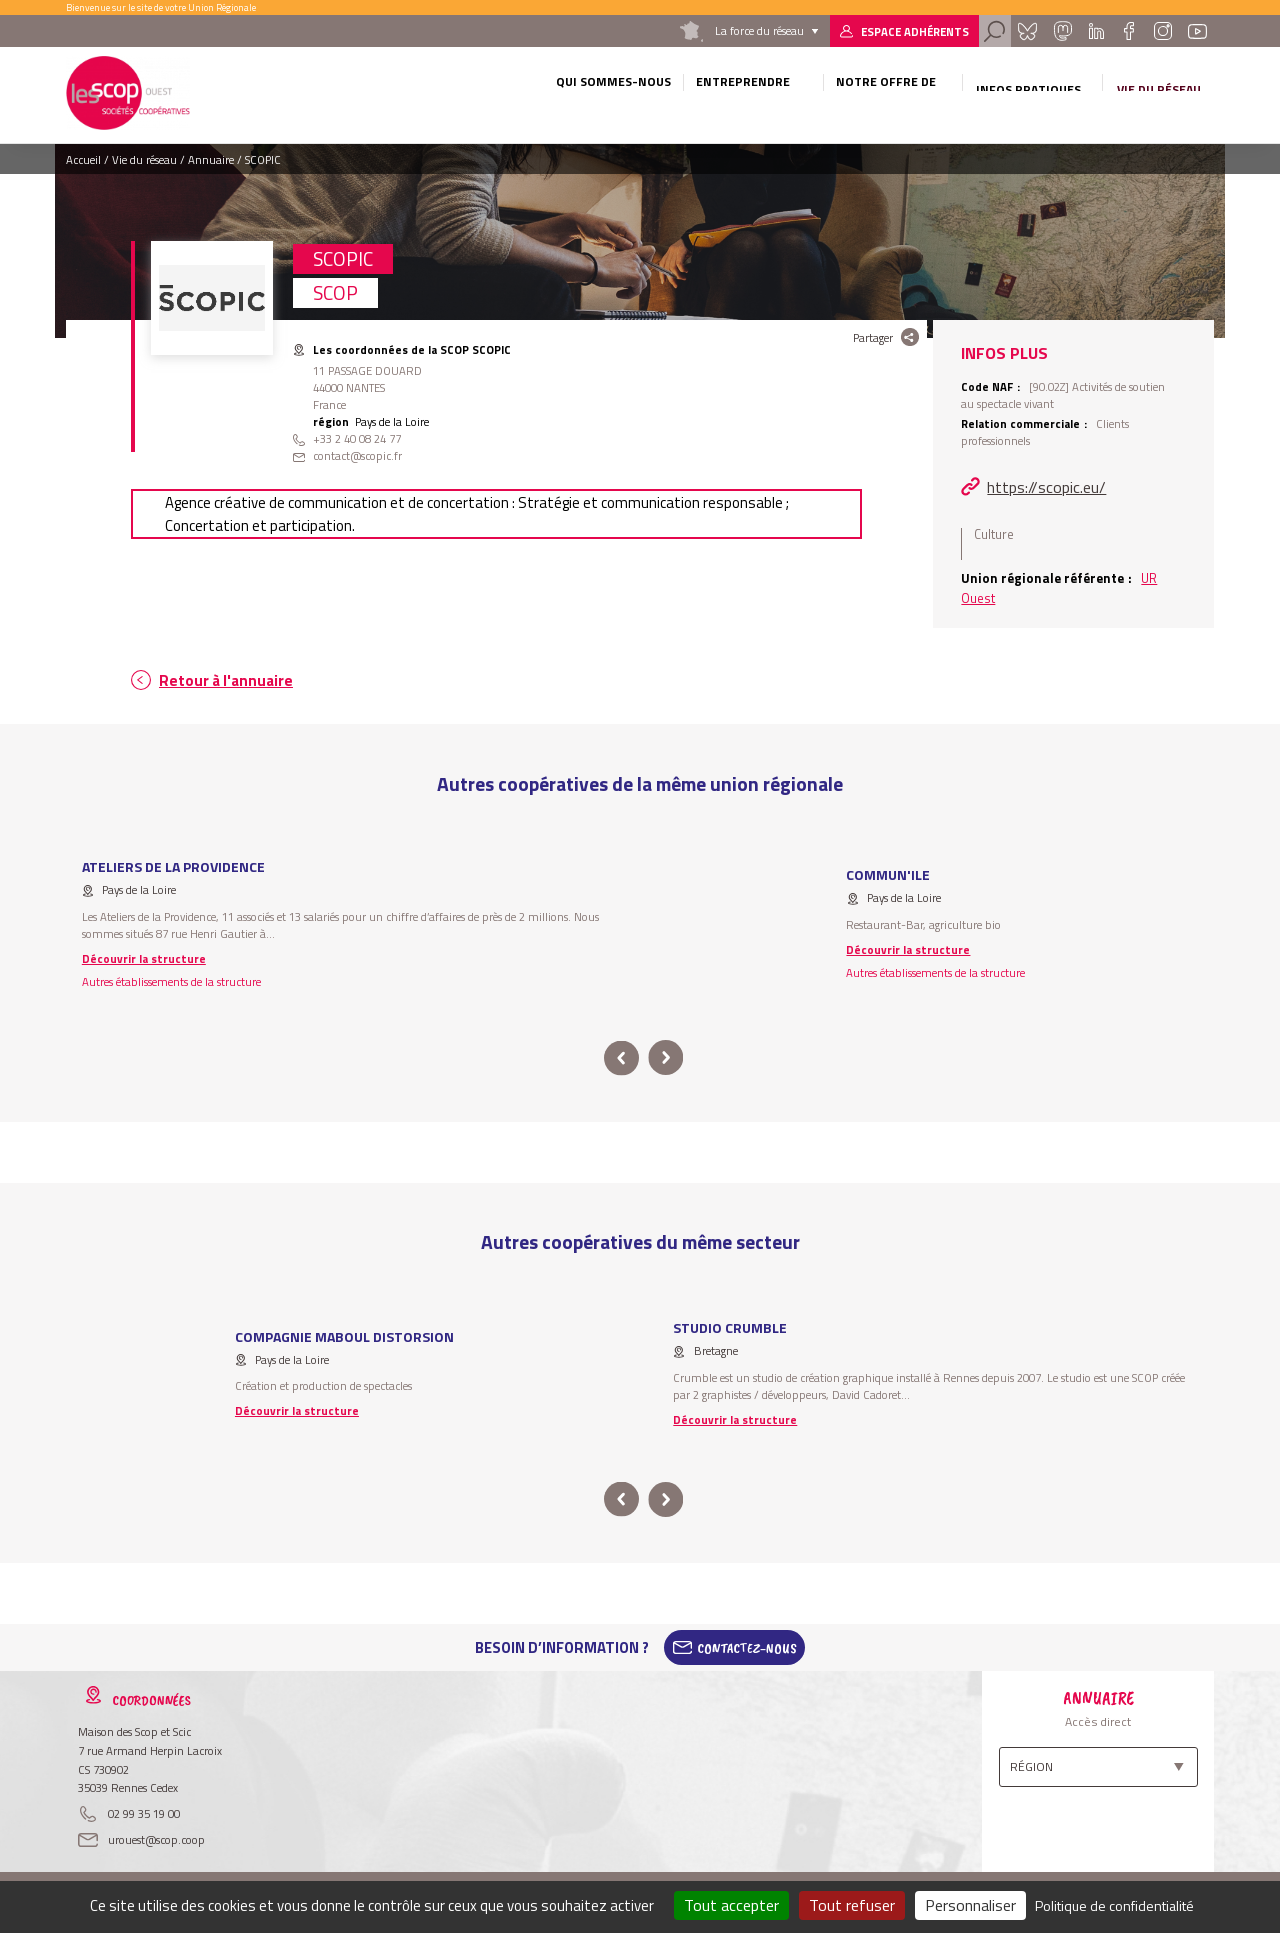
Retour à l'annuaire (226, 680)
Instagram (1162, 31)
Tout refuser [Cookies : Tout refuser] (852, 1905)
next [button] (665, 1058)
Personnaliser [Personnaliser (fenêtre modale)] (970, 1905)
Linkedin (1096, 31)
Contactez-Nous (747, 1648)
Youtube (1198, 31)
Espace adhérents (915, 31)
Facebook (1128, 31)
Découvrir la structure (144, 958)
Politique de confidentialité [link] (1114, 1905)
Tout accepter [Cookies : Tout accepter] (731, 1905)
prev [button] (621, 1058)
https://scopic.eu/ (1046, 487)
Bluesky (1027, 31)
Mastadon (1062, 31)
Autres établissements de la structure (171, 981)
